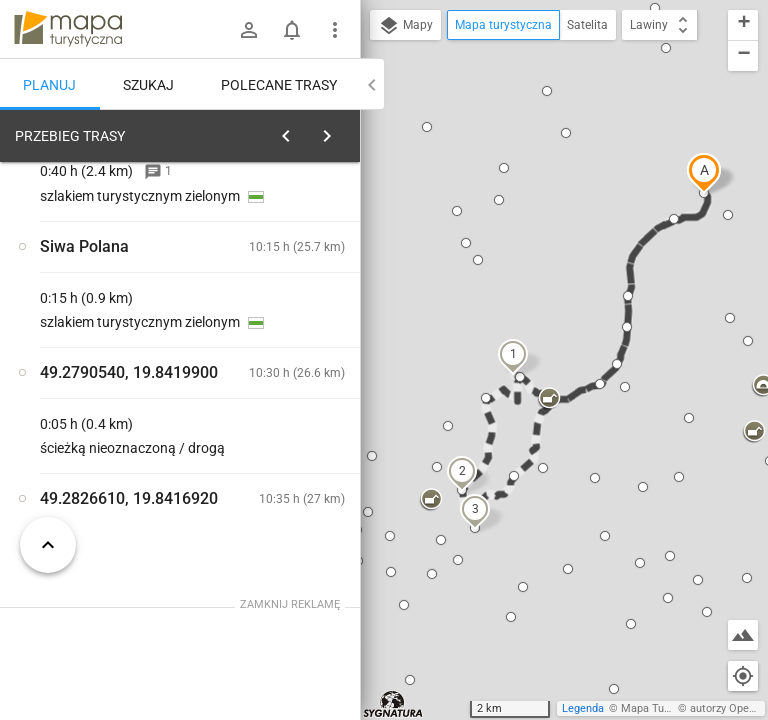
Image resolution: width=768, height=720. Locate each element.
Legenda (583, 708)
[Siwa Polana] (108, 432)
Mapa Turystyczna (666, 708)
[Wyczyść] (343, 131)
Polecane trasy (279, 85)
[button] (704, 173)
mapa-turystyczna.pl (68, 29)
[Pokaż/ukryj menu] (335, 30)
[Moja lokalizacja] (743, 676)
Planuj (49, 85)
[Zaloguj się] (249, 30)
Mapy (405, 26)
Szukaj (148, 85)
